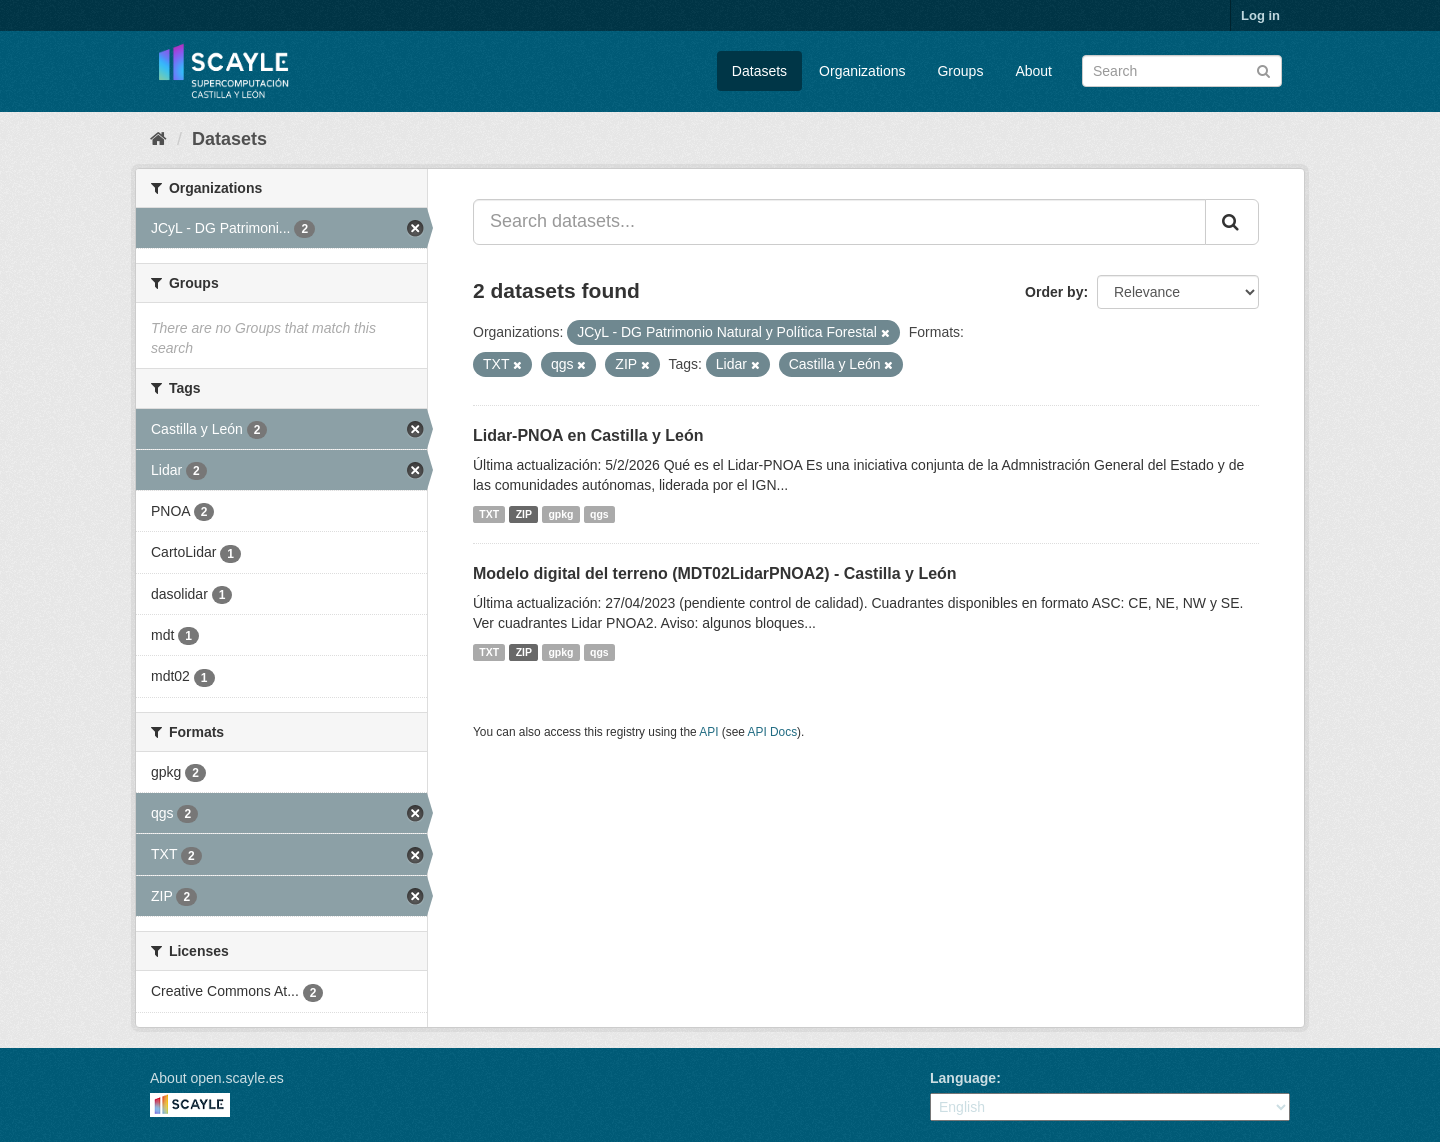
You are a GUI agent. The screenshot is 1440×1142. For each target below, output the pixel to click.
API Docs (773, 732)
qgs (599, 514)
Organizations (862, 71)
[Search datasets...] (839, 222)
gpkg (560, 514)
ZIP (524, 514)
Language (963, 1078)
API (708, 732)
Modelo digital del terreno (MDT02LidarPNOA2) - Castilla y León (715, 573)
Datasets (759, 71)
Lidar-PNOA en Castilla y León (588, 435)
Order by (1054, 292)
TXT (489, 514)
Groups (960, 71)
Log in (1260, 15)
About (1033, 71)
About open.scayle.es (217, 1078)
